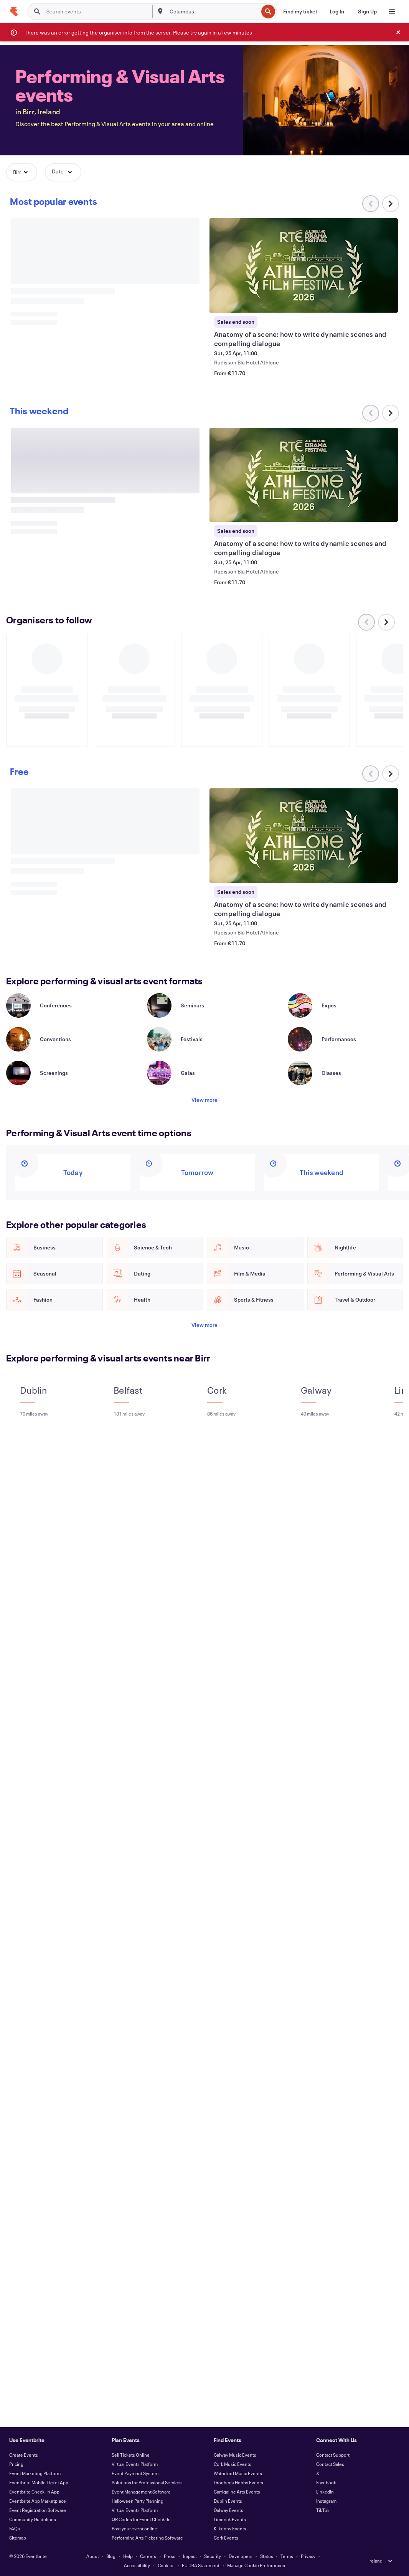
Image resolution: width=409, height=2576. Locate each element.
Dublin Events (228, 2501)
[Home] (13, 11)
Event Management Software (141, 2492)
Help (128, 2556)
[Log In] (336, 11)
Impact (190, 2556)
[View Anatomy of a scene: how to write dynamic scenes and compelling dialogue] (303, 265)
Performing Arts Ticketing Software (147, 2538)
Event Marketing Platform (35, 2473)
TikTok (323, 2510)
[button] (21, 172)
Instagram (326, 2501)
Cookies (166, 2565)
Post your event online (134, 2528)
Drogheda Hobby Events (238, 2482)
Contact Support (333, 2455)
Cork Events (226, 2538)
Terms (286, 2556)
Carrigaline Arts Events (237, 2492)
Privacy (308, 2556)
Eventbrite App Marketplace (37, 2501)
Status (266, 2556)
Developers (240, 2556)
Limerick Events (230, 2519)
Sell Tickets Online (131, 2455)
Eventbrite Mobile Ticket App (38, 2482)
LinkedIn (325, 2492)
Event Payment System (135, 2473)
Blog (110, 2556)
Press (169, 2556)
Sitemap (17, 2538)
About (92, 2556)
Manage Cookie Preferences (256, 2565)
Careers (148, 2556)
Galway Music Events (235, 2455)
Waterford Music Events (238, 2473)
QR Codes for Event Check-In (141, 2519)
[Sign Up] (367, 11)
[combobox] (213, 11)
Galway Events (228, 2510)
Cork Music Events (232, 2464)
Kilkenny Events (230, 2528)
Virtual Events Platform (135, 2464)
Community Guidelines (32, 2519)
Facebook (326, 2482)
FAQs (14, 2528)
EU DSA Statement (200, 2565)
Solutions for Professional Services (147, 2482)
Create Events (23, 2455)
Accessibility (137, 2565)
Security (212, 2556)
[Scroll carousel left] (370, 413)
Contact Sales (330, 2464)
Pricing (16, 2464)
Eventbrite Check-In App (34, 2492)
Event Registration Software (37, 2510)
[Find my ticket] (300, 11)
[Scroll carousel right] (390, 203)
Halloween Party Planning (137, 2501)
